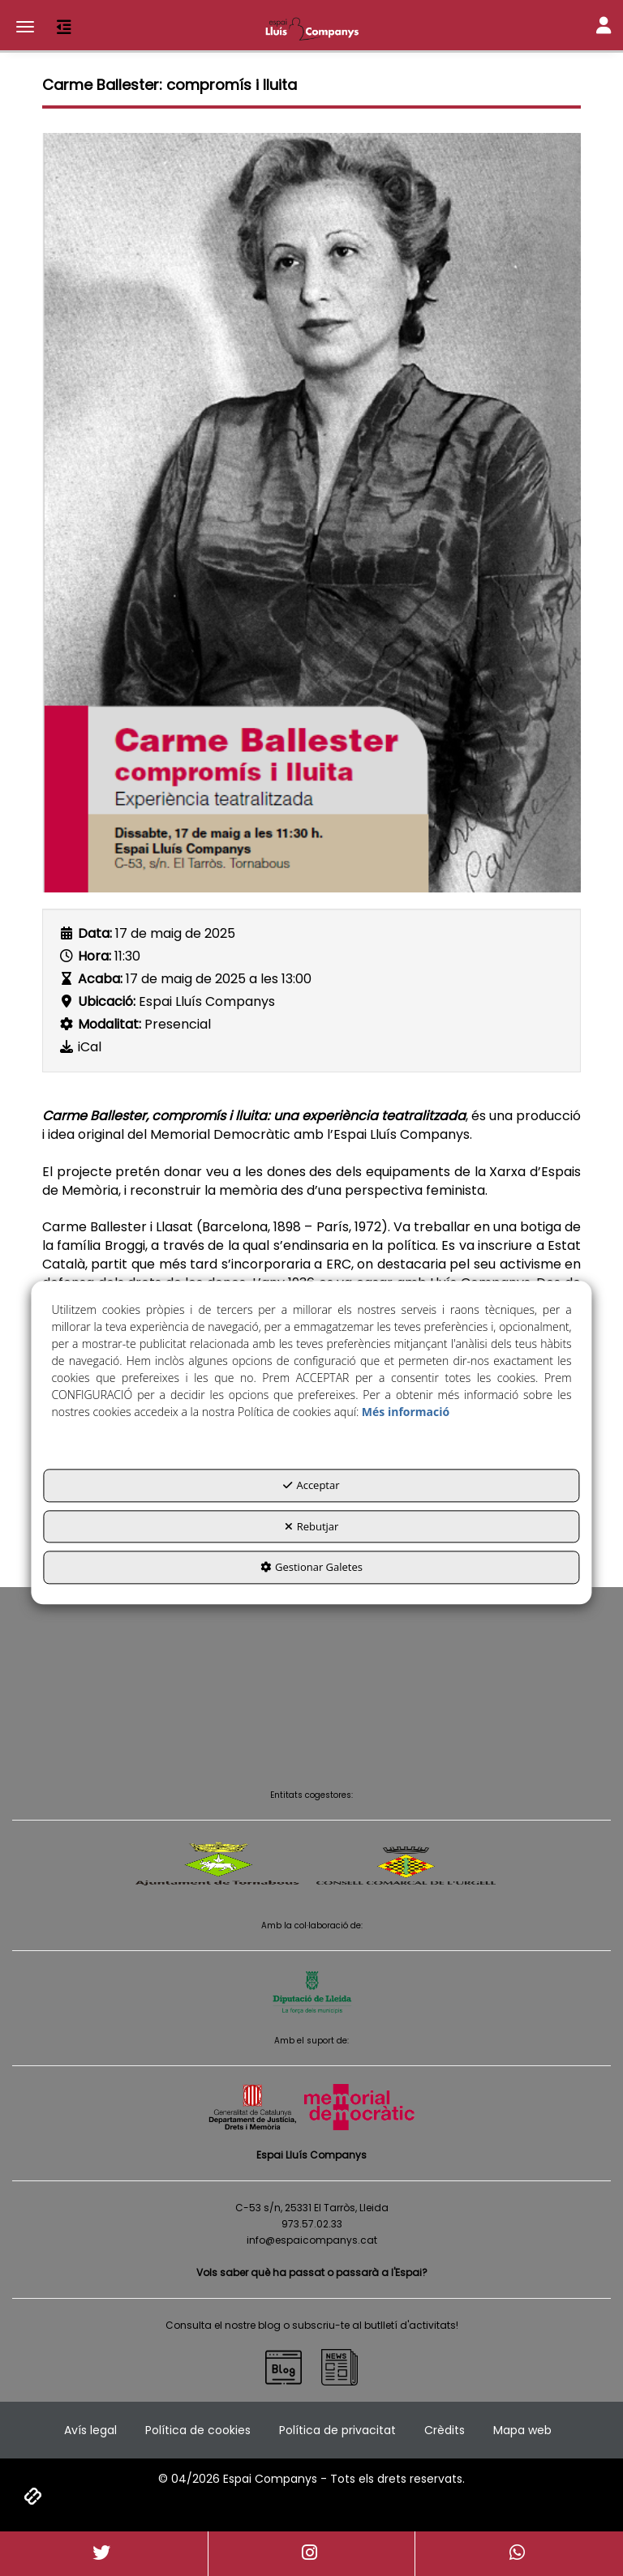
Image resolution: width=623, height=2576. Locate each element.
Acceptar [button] (311, 1485)
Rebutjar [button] (312, 1526)
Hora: (94, 956)
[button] (311, 28)
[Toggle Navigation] (603, 27)
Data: (95, 934)
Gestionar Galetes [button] (311, 1567)
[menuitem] (90, 2430)
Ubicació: (106, 1002)
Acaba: (100, 979)
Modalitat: (109, 1024)
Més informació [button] (405, 1411)
